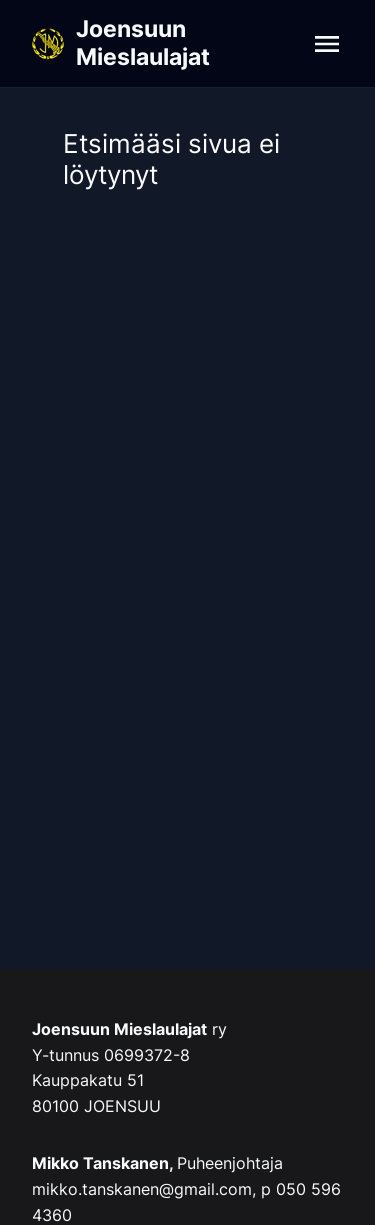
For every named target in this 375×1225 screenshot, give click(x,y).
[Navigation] (327, 44)
